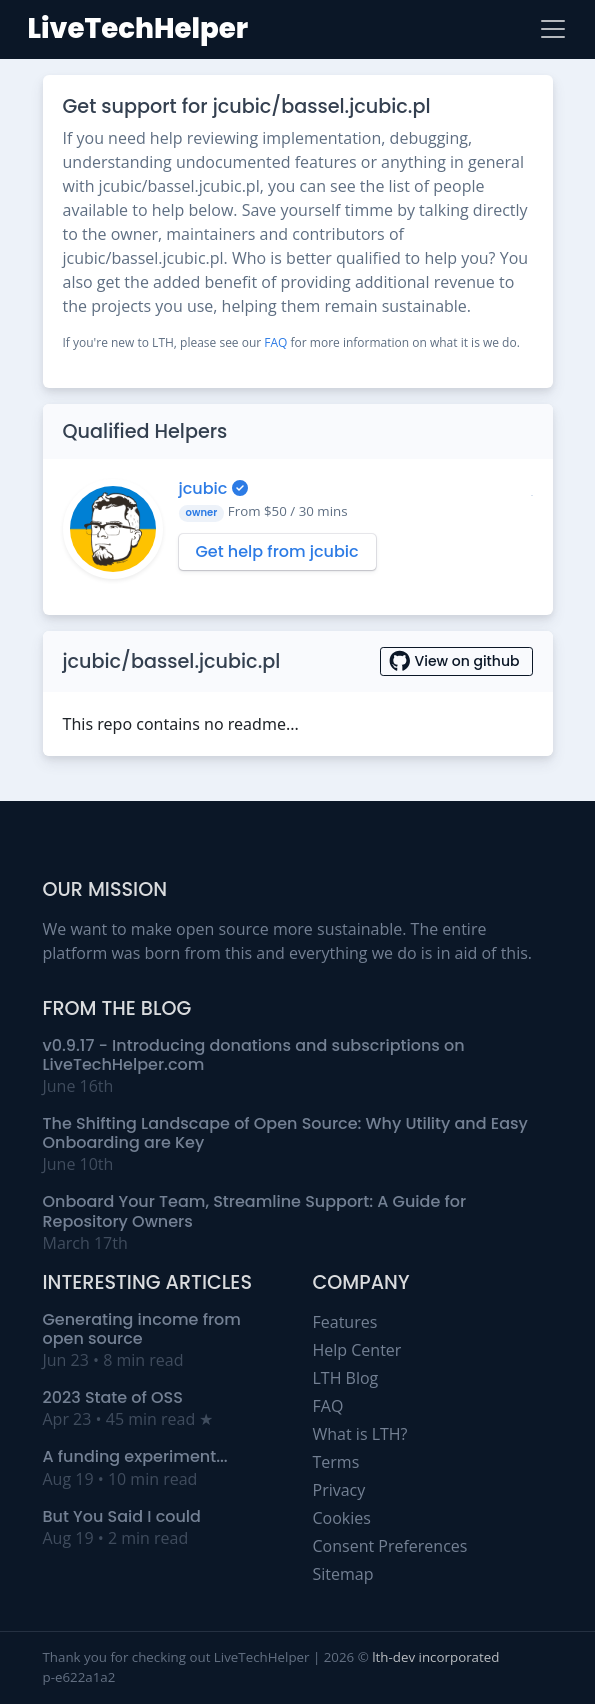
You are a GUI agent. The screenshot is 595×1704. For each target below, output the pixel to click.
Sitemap (343, 1574)
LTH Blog (346, 1378)
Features (345, 1322)
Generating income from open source (142, 1329)
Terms (336, 1462)
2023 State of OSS (113, 1397)
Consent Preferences (390, 1546)
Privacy (339, 1490)
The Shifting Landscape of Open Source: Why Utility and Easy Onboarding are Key (285, 1133)
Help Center (357, 1350)
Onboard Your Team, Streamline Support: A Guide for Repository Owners (255, 1211)
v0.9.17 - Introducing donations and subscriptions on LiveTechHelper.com (254, 1055)
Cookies (342, 1518)
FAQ (275, 342)
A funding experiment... (135, 1456)
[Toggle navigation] (553, 29)
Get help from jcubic (277, 551)
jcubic (205, 488)
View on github (456, 661)
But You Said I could (122, 1516)
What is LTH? (360, 1434)
